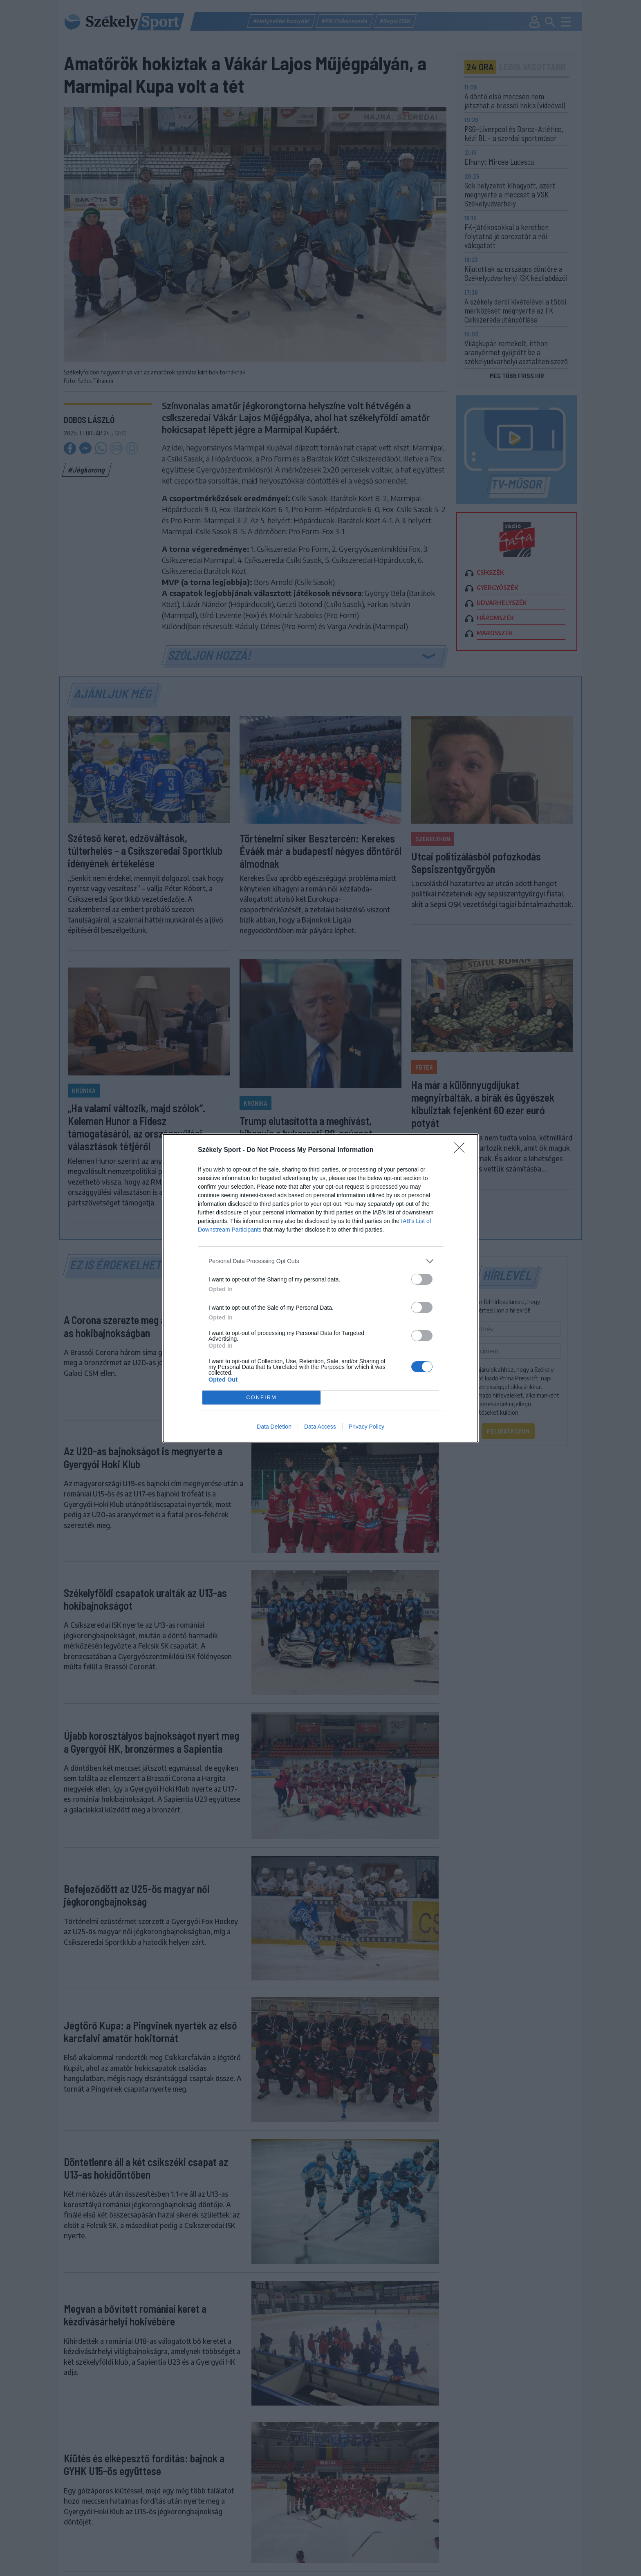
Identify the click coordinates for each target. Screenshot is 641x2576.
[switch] (422, 1279)
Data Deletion (274, 1426)
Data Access (320, 1426)
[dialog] (320, 1288)
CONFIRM (261, 1397)
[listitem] (320, 1261)
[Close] (462, 1150)
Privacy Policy (366, 1426)
